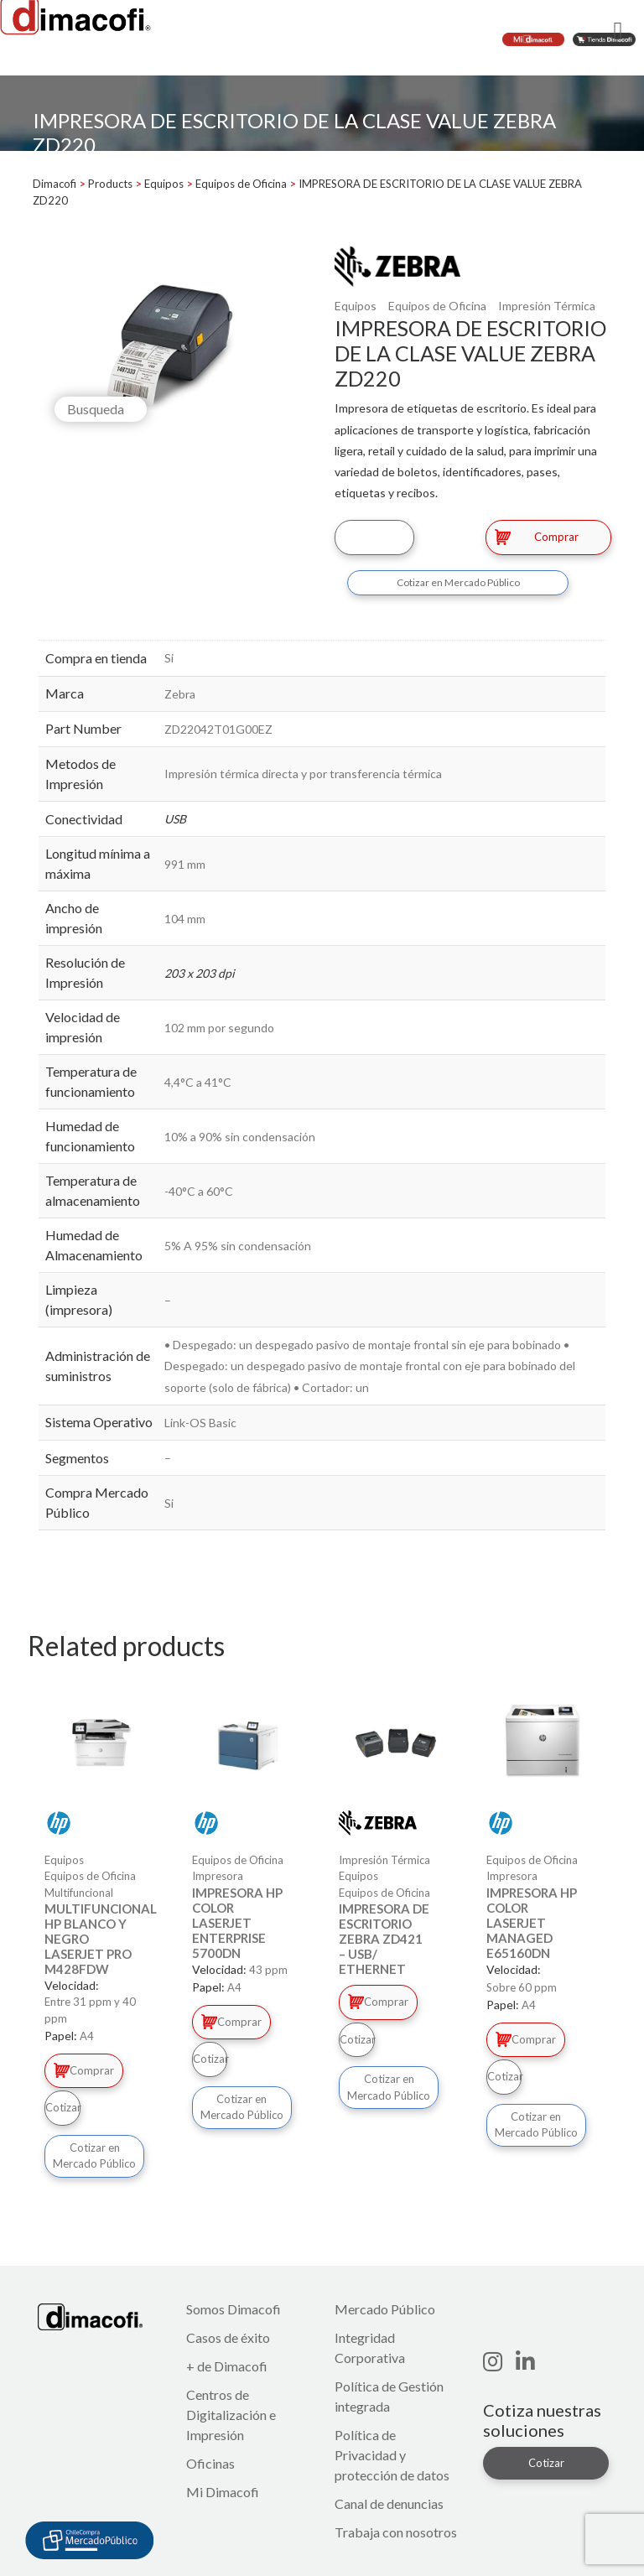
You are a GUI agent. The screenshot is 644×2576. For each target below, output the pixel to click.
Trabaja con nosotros (396, 2532)
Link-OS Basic (200, 1422)
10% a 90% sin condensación (239, 1137)
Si (169, 658)
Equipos (356, 306)
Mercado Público (385, 2309)
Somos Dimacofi (233, 2309)
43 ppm (268, 1969)
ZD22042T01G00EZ (218, 729)
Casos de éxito (228, 2337)
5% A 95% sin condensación (237, 1246)
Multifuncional (78, 1892)
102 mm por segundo (219, 1028)
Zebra (179, 694)
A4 (87, 2036)
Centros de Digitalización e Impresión (231, 2414)
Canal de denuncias (389, 2503)
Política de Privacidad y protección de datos (392, 2455)
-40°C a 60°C (198, 1191)
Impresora (217, 1876)
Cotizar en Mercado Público (458, 582)
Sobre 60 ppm (521, 1987)
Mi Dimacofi (222, 2492)
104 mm (184, 918)
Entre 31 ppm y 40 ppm (90, 2010)
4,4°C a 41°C (197, 1082)
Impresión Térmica (546, 306)
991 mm (184, 864)
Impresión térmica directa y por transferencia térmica (303, 773)
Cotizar (374, 536)
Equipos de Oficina (437, 306)
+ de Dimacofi (226, 2366)
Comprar (537, 536)
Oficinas (210, 2463)
